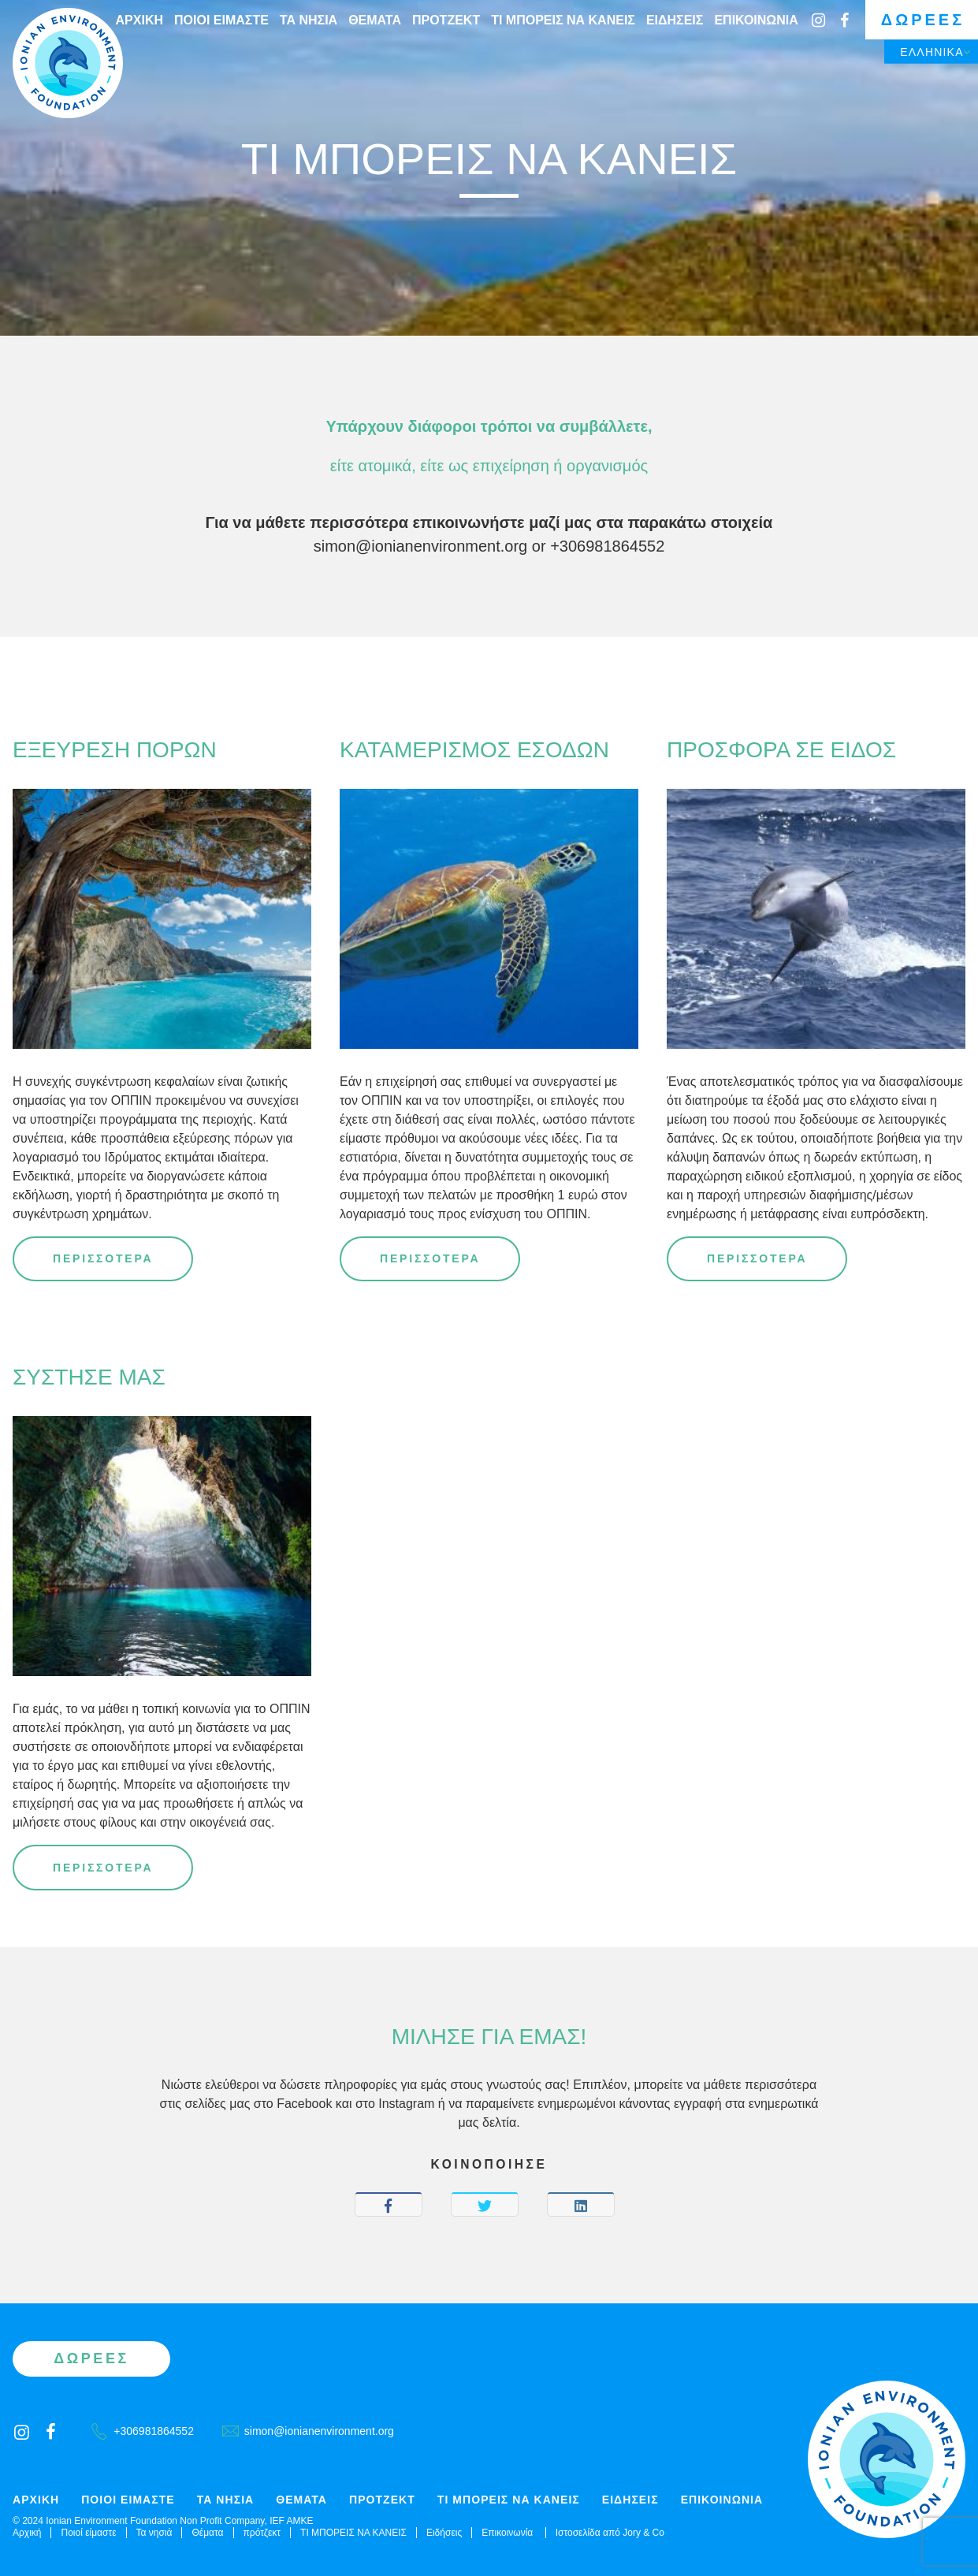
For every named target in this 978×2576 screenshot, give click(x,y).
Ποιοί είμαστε (221, 20)
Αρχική (139, 20)
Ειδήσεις (675, 20)
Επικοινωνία (756, 20)
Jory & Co (643, 2532)
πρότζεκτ (446, 20)
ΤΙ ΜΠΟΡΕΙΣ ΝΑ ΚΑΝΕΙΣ (563, 20)
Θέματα (374, 20)
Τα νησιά (308, 20)
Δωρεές (923, 19)
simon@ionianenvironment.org (421, 546)
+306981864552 (607, 546)
